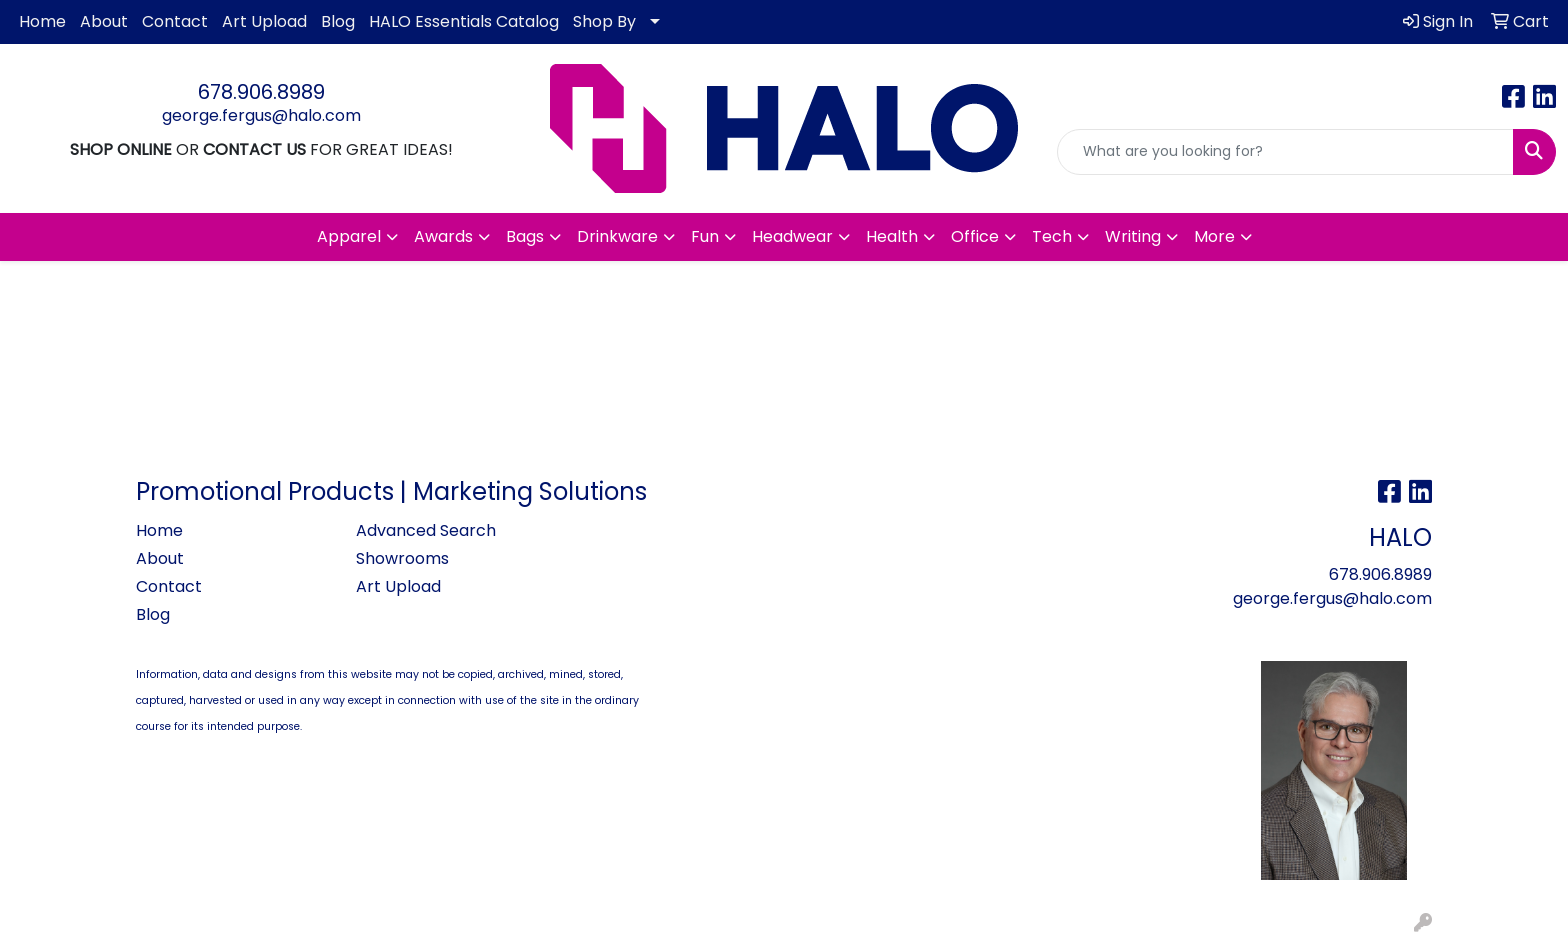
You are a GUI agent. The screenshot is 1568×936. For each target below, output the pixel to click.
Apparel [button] (349, 236)
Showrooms (402, 558)
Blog (338, 21)
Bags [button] (525, 236)
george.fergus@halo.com (261, 115)
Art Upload (264, 21)
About (104, 21)
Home (42, 21)
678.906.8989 (261, 92)
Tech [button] (1052, 236)
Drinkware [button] (617, 236)
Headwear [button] (792, 236)
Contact (175, 21)
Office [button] (975, 236)
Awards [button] (443, 236)
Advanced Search (426, 530)
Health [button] (892, 236)
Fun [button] (705, 236)
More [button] (1214, 236)
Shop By (604, 21)
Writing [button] (1133, 236)
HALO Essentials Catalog (464, 21)
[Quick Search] (1285, 152)
